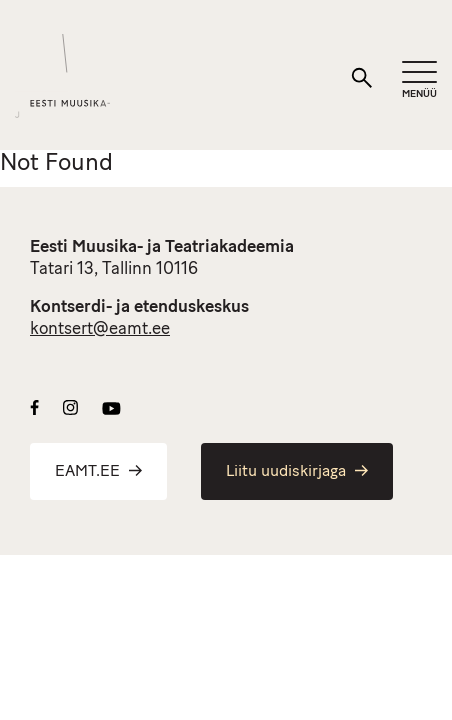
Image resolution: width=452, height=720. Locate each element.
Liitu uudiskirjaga (297, 472)
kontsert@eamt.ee (100, 329)
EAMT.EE (98, 472)
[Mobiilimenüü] (419, 80)
